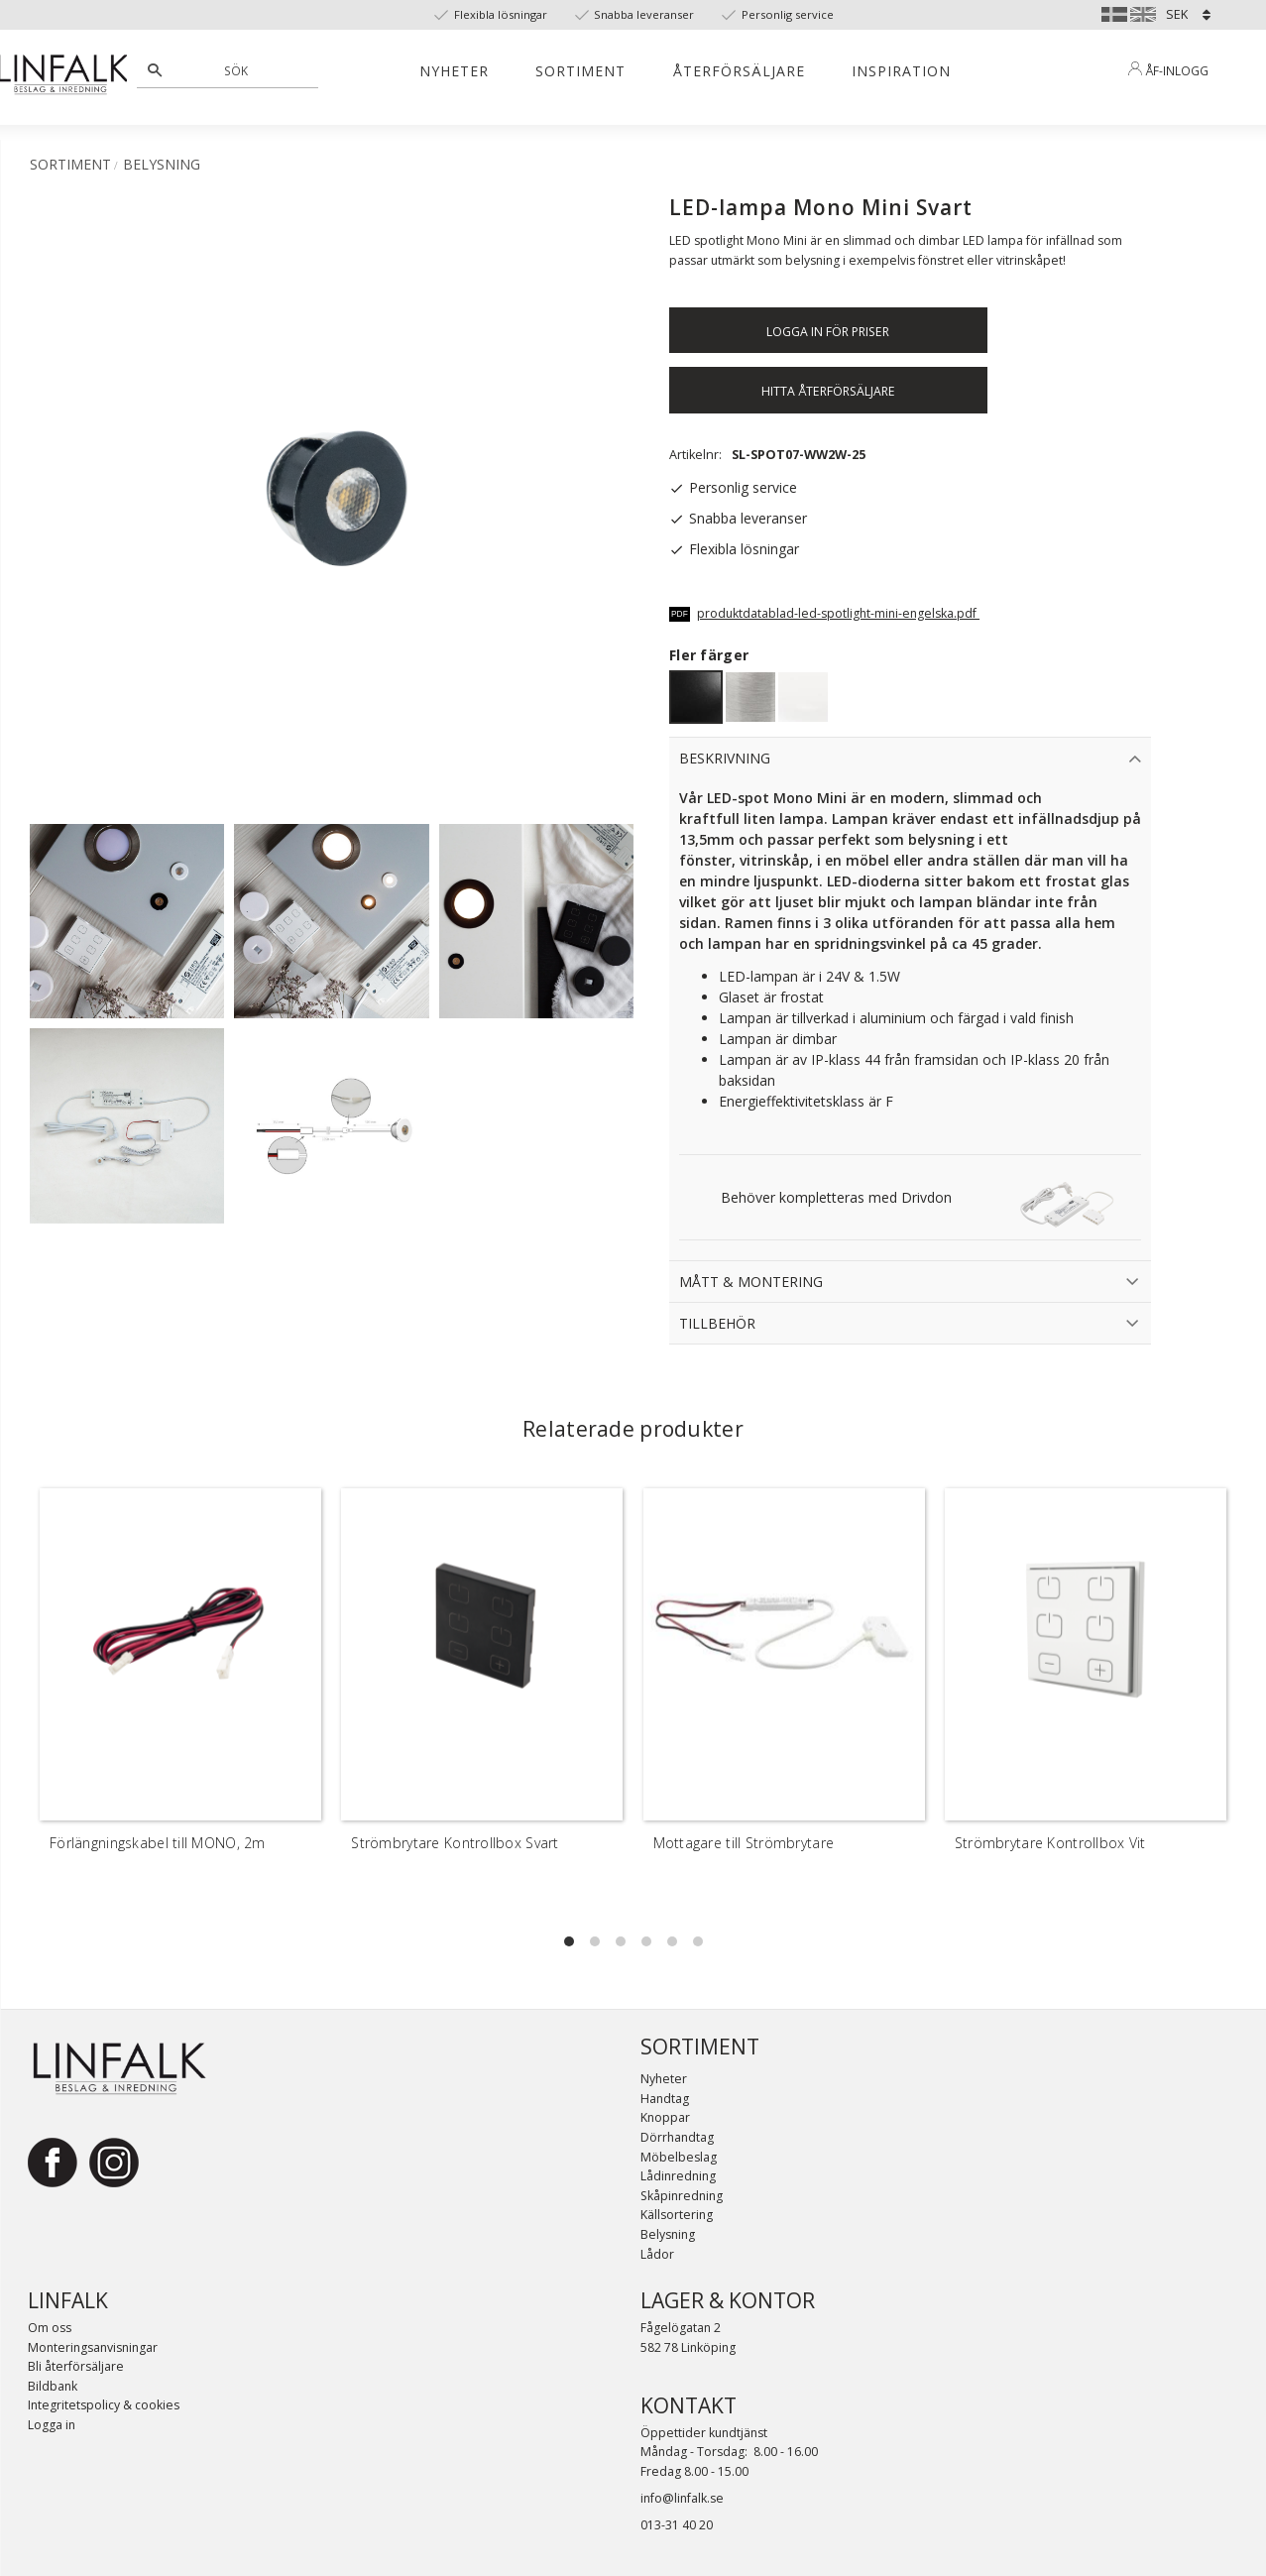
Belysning (667, 2234)
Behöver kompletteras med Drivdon (836, 1197)
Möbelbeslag (678, 2157)
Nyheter (663, 2078)
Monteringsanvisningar (93, 2347)
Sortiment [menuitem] (580, 70)
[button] (569, 1941)
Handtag (664, 2098)
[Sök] (155, 70)
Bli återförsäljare (76, 2366)
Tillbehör (717, 1323)
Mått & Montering (751, 1281)
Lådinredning (678, 2175)
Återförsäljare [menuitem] (739, 70)
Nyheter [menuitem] (454, 70)
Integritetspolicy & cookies (103, 2405)
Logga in (51, 2424)
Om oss (49, 2327)
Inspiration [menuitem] (901, 70)
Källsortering (676, 2214)
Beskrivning (724, 758)
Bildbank (52, 2386)
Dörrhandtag (677, 2137)
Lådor (657, 2254)
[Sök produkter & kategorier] (238, 70)
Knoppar (665, 2117)
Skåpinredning (681, 2195)
